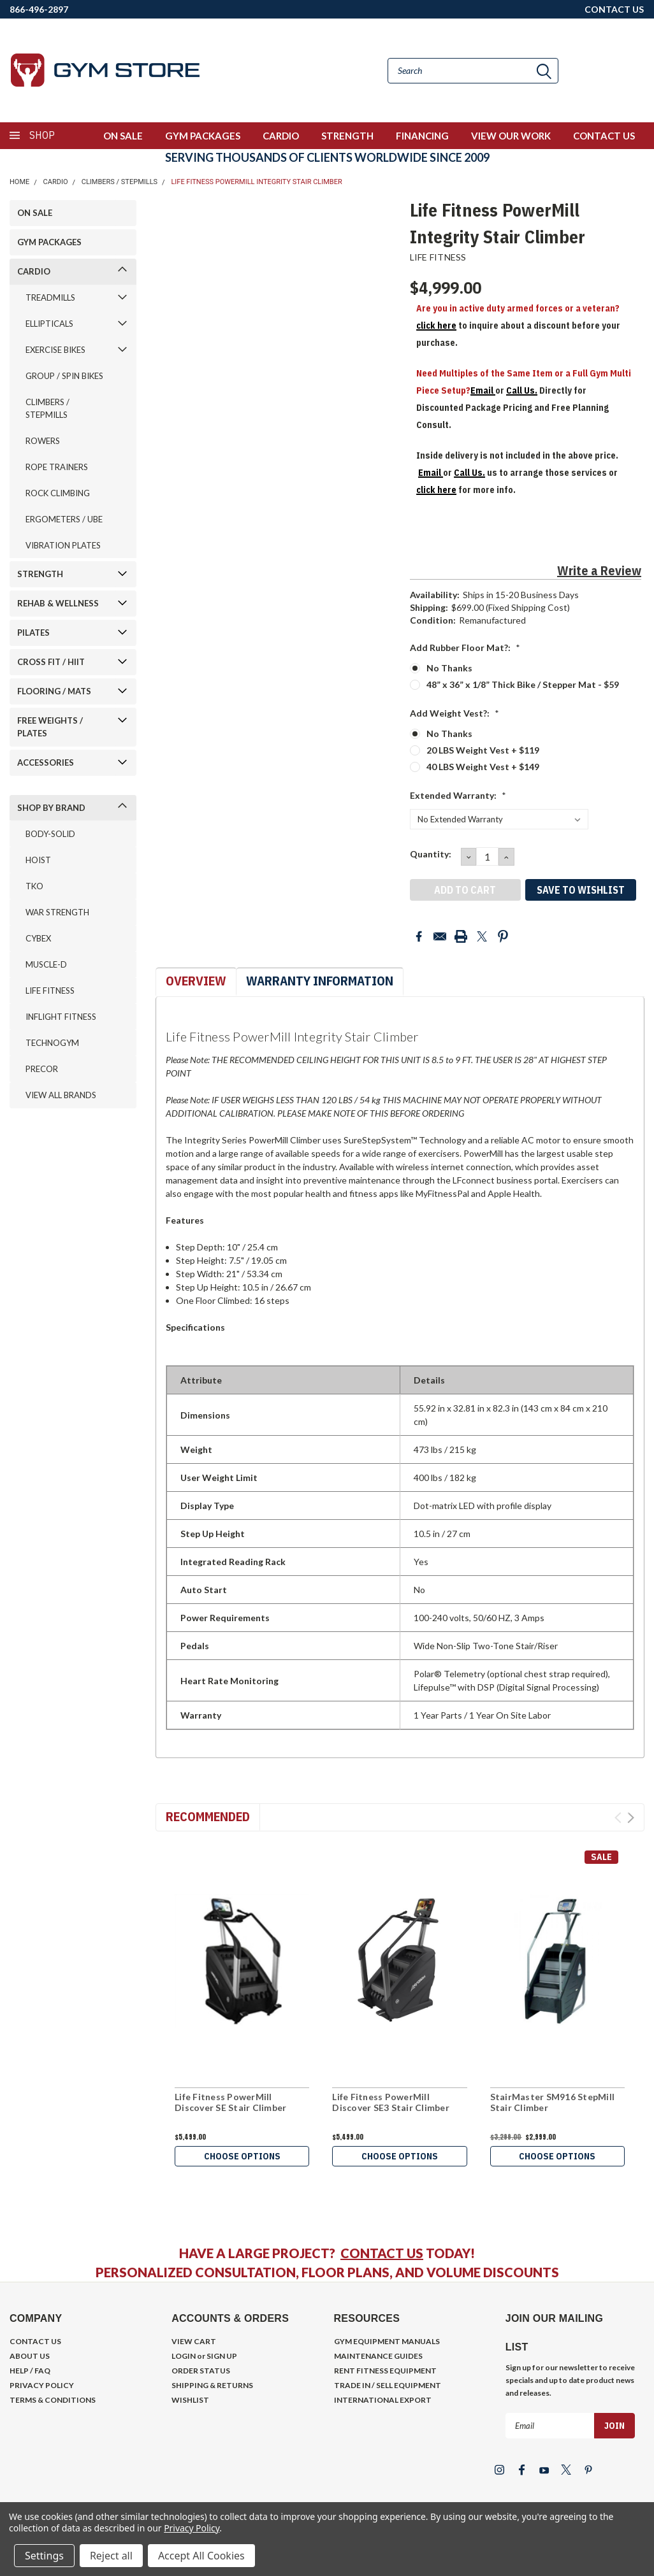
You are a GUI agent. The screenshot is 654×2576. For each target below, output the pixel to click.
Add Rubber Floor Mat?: (465, 647)
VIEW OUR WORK (511, 135)
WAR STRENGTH (57, 912)
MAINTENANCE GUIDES (378, 2356)
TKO (34, 886)
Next (631, 1818)
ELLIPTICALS (49, 323)
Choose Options (242, 2156)
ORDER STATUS (200, 2370)
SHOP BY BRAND (51, 808)
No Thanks (449, 667)
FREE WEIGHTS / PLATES (50, 726)
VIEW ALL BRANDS (60, 1095)
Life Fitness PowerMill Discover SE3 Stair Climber (390, 2102)
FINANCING (422, 135)
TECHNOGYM (52, 1043)
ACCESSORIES (45, 762)
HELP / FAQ (30, 2370)
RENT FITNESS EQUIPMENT (385, 2370)
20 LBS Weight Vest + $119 (482, 750)
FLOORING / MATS (54, 691)
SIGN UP (222, 2356)
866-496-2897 (39, 9)
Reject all (111, 2556)
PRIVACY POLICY (42, 2385)
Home (19, 182)
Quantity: (430, 853)
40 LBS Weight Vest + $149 (482, 766)
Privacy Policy (191, 2528)
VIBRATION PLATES (63, 545)
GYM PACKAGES (202, 135)
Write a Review (599, 570)
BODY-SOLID (50, 834)
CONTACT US (614, 9)
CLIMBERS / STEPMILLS (119, 182)
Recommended (208, 1816)
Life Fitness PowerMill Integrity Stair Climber (256, 182)
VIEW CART (193, 2341)
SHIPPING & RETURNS (212, 2385)
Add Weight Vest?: (454, 713)
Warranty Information (319, 980)
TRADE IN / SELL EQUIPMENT (387, 2385)
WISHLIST (190, 2400)
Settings (44, 2556)
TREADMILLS (50, 297)
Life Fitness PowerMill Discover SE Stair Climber (230, 2102)
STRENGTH (347, 135)
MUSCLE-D (46, 964)
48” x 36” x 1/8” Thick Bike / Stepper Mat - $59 (522, 684)
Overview (196, 980)
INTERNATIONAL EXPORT (383, 2400)
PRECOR (41, 1069)
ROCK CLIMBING (57, 493)
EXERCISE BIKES (55, 350)
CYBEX (38, 938)
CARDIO (281, 135)
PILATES (33, 632)
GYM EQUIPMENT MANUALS (387, 2341)
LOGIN (183, 2356)
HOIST (38, 860)
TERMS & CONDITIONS (53, 2400)
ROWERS (42, 441)
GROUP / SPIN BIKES (64, 376)
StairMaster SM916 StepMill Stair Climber (552, 2102)
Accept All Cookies (201, 2556)
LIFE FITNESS (50, 990)
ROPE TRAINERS (56, 467)
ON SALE (123, 135)
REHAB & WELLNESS (58, 603)
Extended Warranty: (458, 795)
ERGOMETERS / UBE (64, 519)
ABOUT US (30, 2356)
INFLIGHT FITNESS (60, 1017)
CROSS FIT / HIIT (51, 662)
